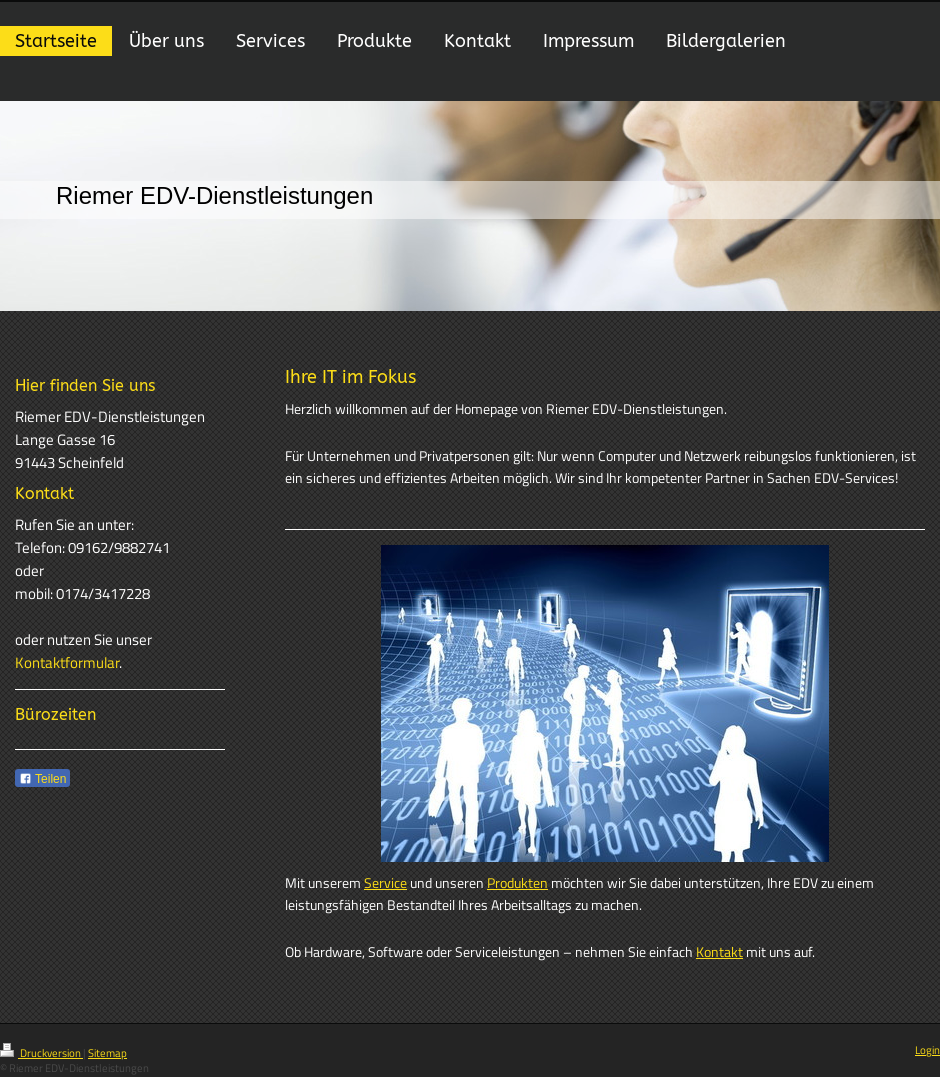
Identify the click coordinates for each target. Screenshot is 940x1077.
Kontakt (719, 952)
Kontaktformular (67, 662)
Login (927, 1050)
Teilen (42, 779)
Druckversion (41, 1053)
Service (385, 883)
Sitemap (107, 1053)
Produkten (517, 883)
